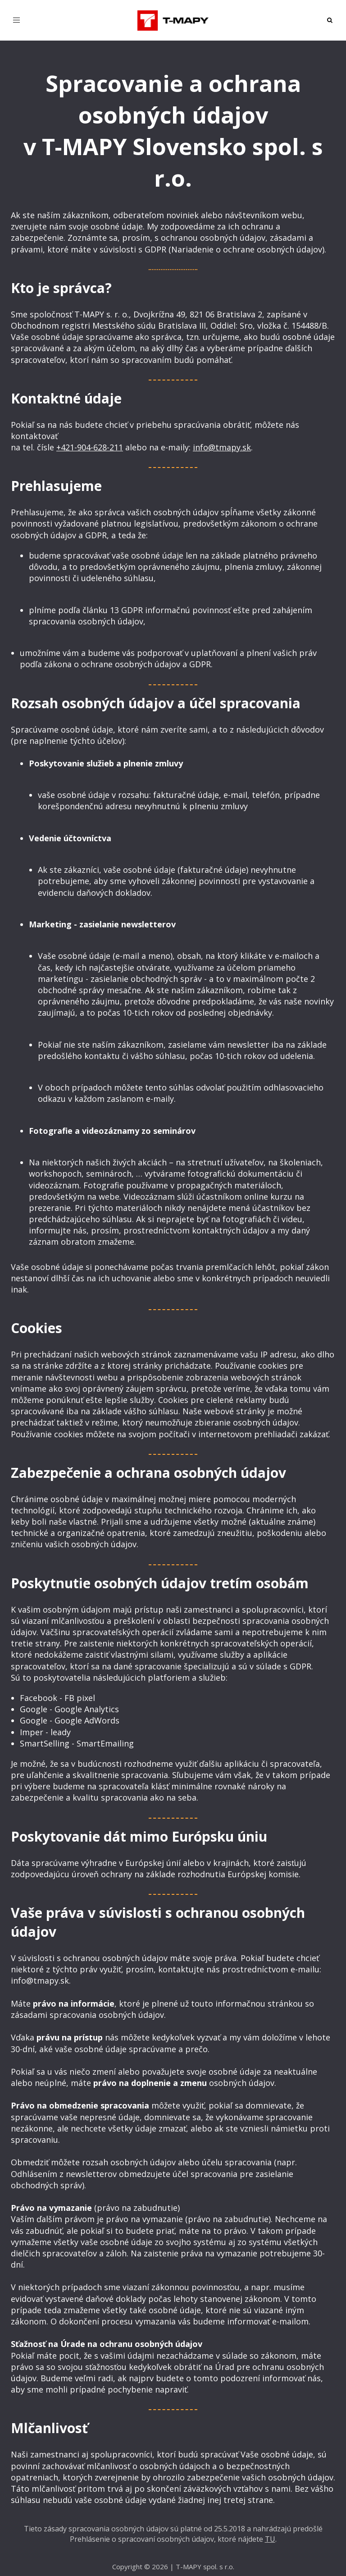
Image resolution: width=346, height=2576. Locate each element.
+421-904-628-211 (89, 447)
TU (270, 2539)
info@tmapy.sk (222, 447)
